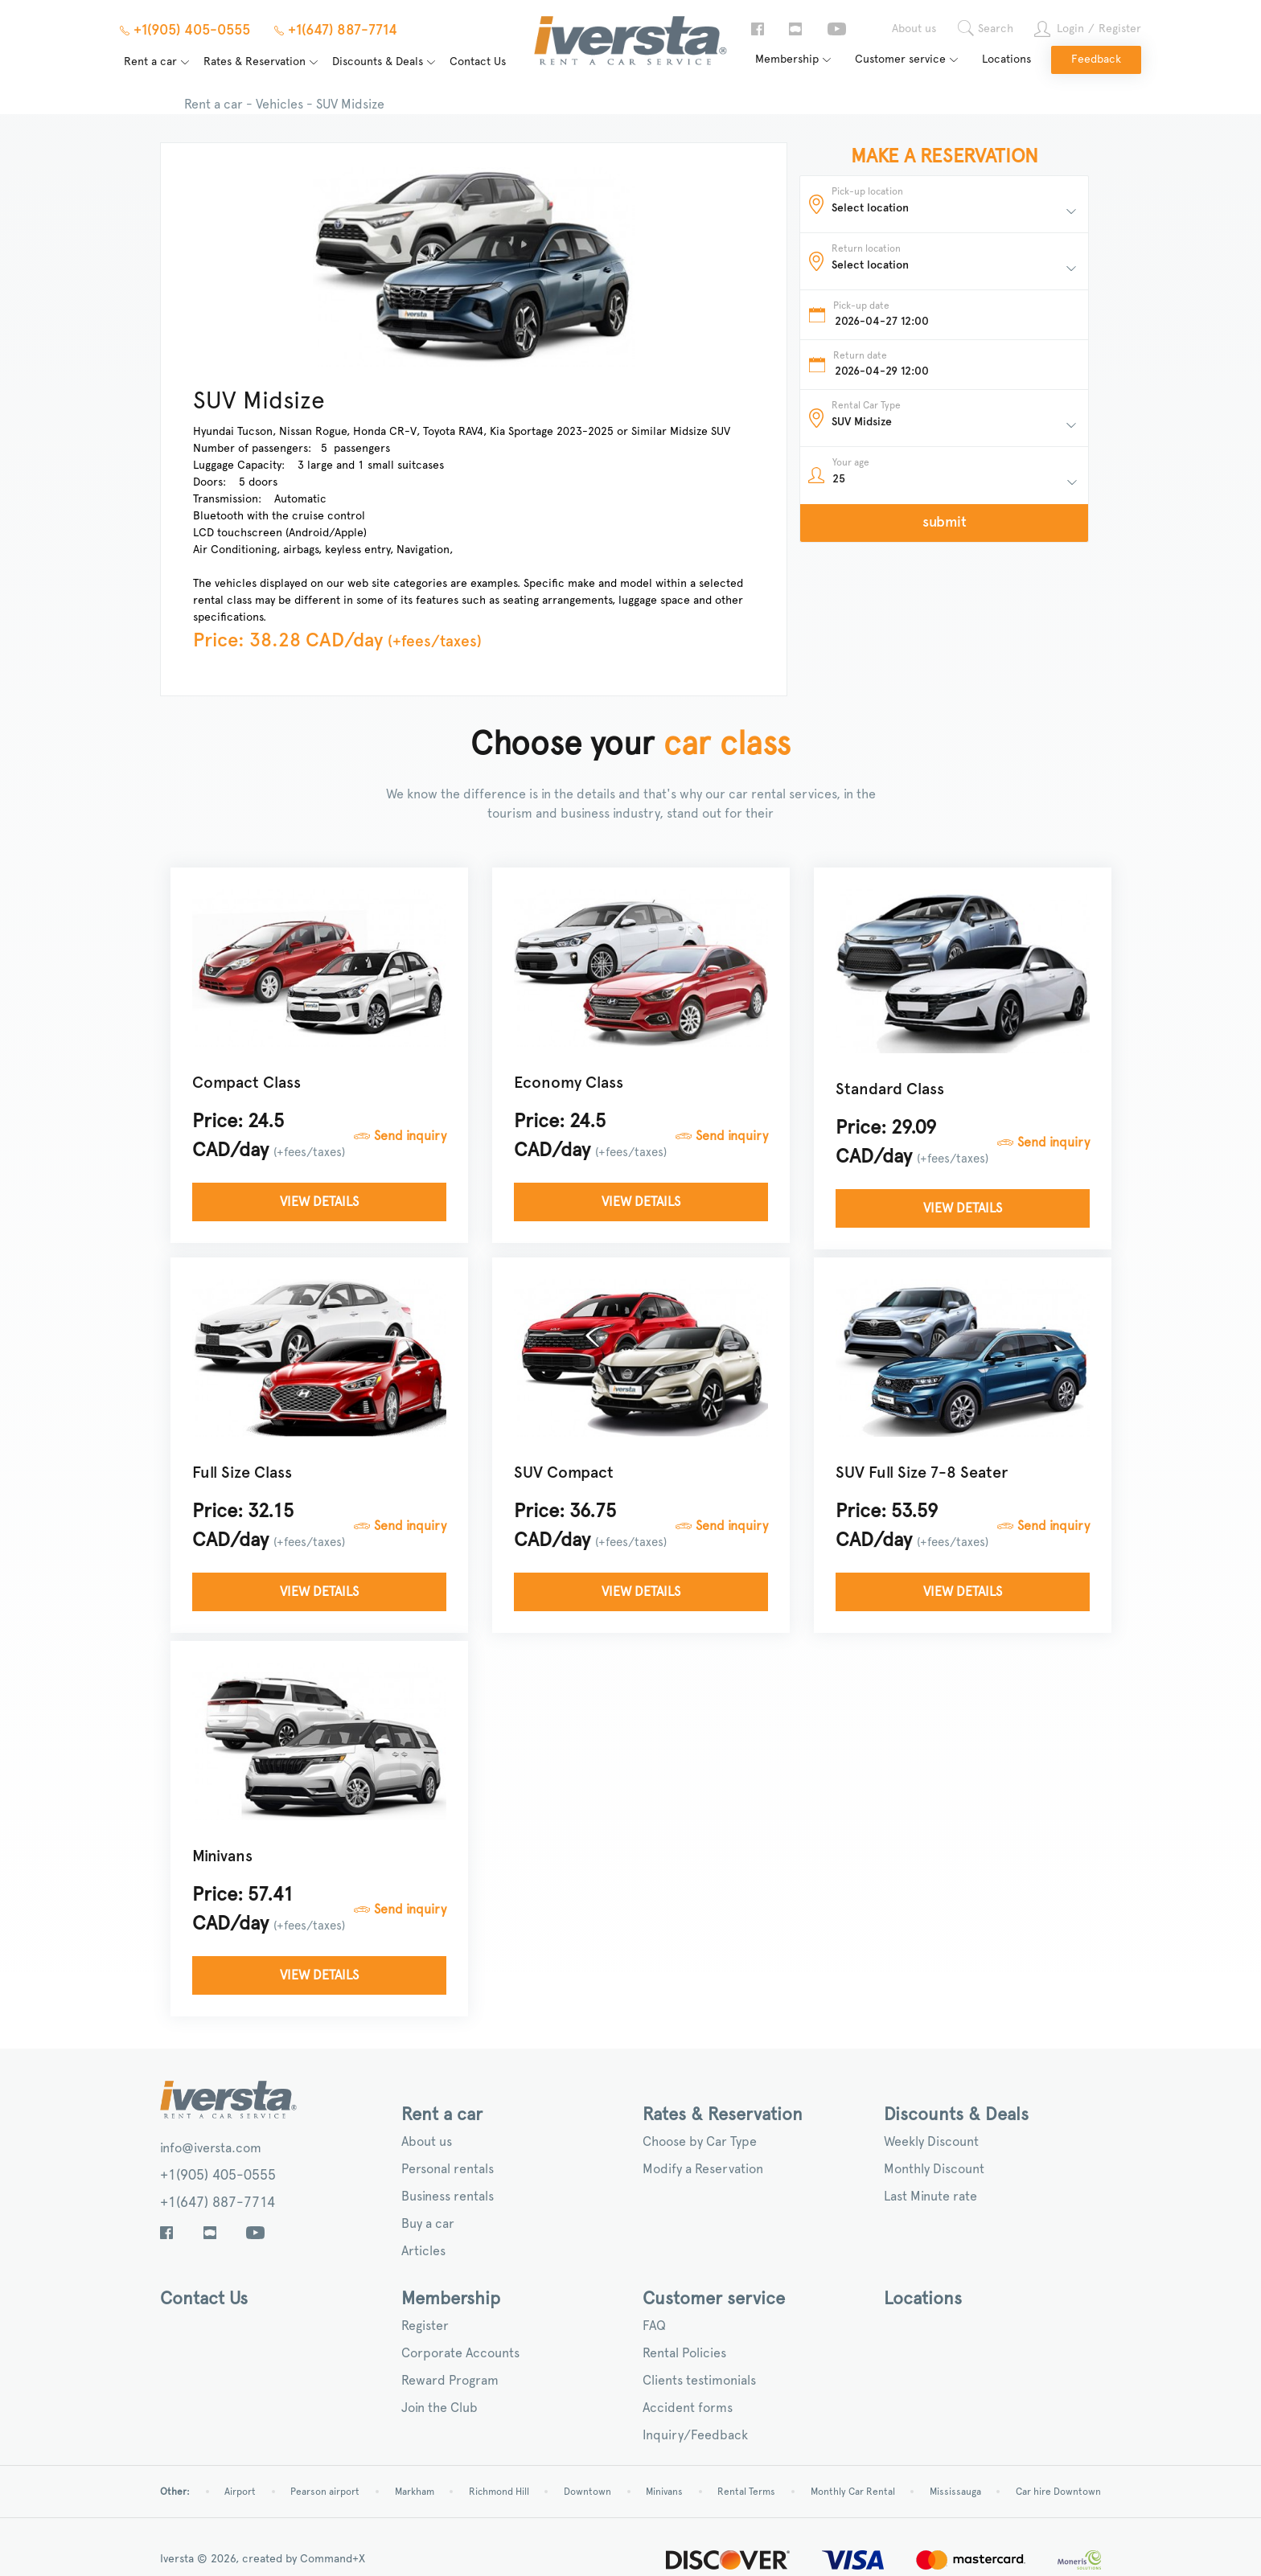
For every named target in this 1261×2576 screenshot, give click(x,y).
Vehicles (279, 104)
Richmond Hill (499, 2491)
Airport (240, 2491)
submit (944, 522)
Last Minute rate (930, 2196)
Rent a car (150, 62)
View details (320, 1202)
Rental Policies (684, 2353)
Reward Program (450, 2380)
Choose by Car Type (700, 2141)
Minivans (224, 1856)
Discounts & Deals (377, 62)
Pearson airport (324, 2491)
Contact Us (478, 62)
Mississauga (955, 2491)
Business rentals (447, 2196)
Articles (423, 2251)
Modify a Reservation (703, 2169)
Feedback (1096, 59)
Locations (1006, 59)
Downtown (587, 2491)
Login (1070, 29)
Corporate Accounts (460, 2353)
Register (1120, 29)
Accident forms (688, 2408)
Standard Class (891, 1089)
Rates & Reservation (254, 62)
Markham (414, 2491)
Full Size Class (244, 1473)
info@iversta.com (210, 2148)
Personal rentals (447, 2169)
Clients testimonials (699, 2380)
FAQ (654, 2326)
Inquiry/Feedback (695, 2435)
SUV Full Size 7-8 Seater (923, 1473)
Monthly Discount (934, 2169)
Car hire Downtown (1058, 2491)
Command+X (332, 2559)
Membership (787, 59)
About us (914, 29)
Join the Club (439, 2408)
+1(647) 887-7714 (217, 2203)
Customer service (900, 59)
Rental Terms (746, 2491)
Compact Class (248, 1083)
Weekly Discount (931, 2141)
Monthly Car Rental (853, 2491)
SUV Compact (565, 1473)
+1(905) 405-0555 (218, 2175)
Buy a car (427, 2223)
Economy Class (570, 1083)
